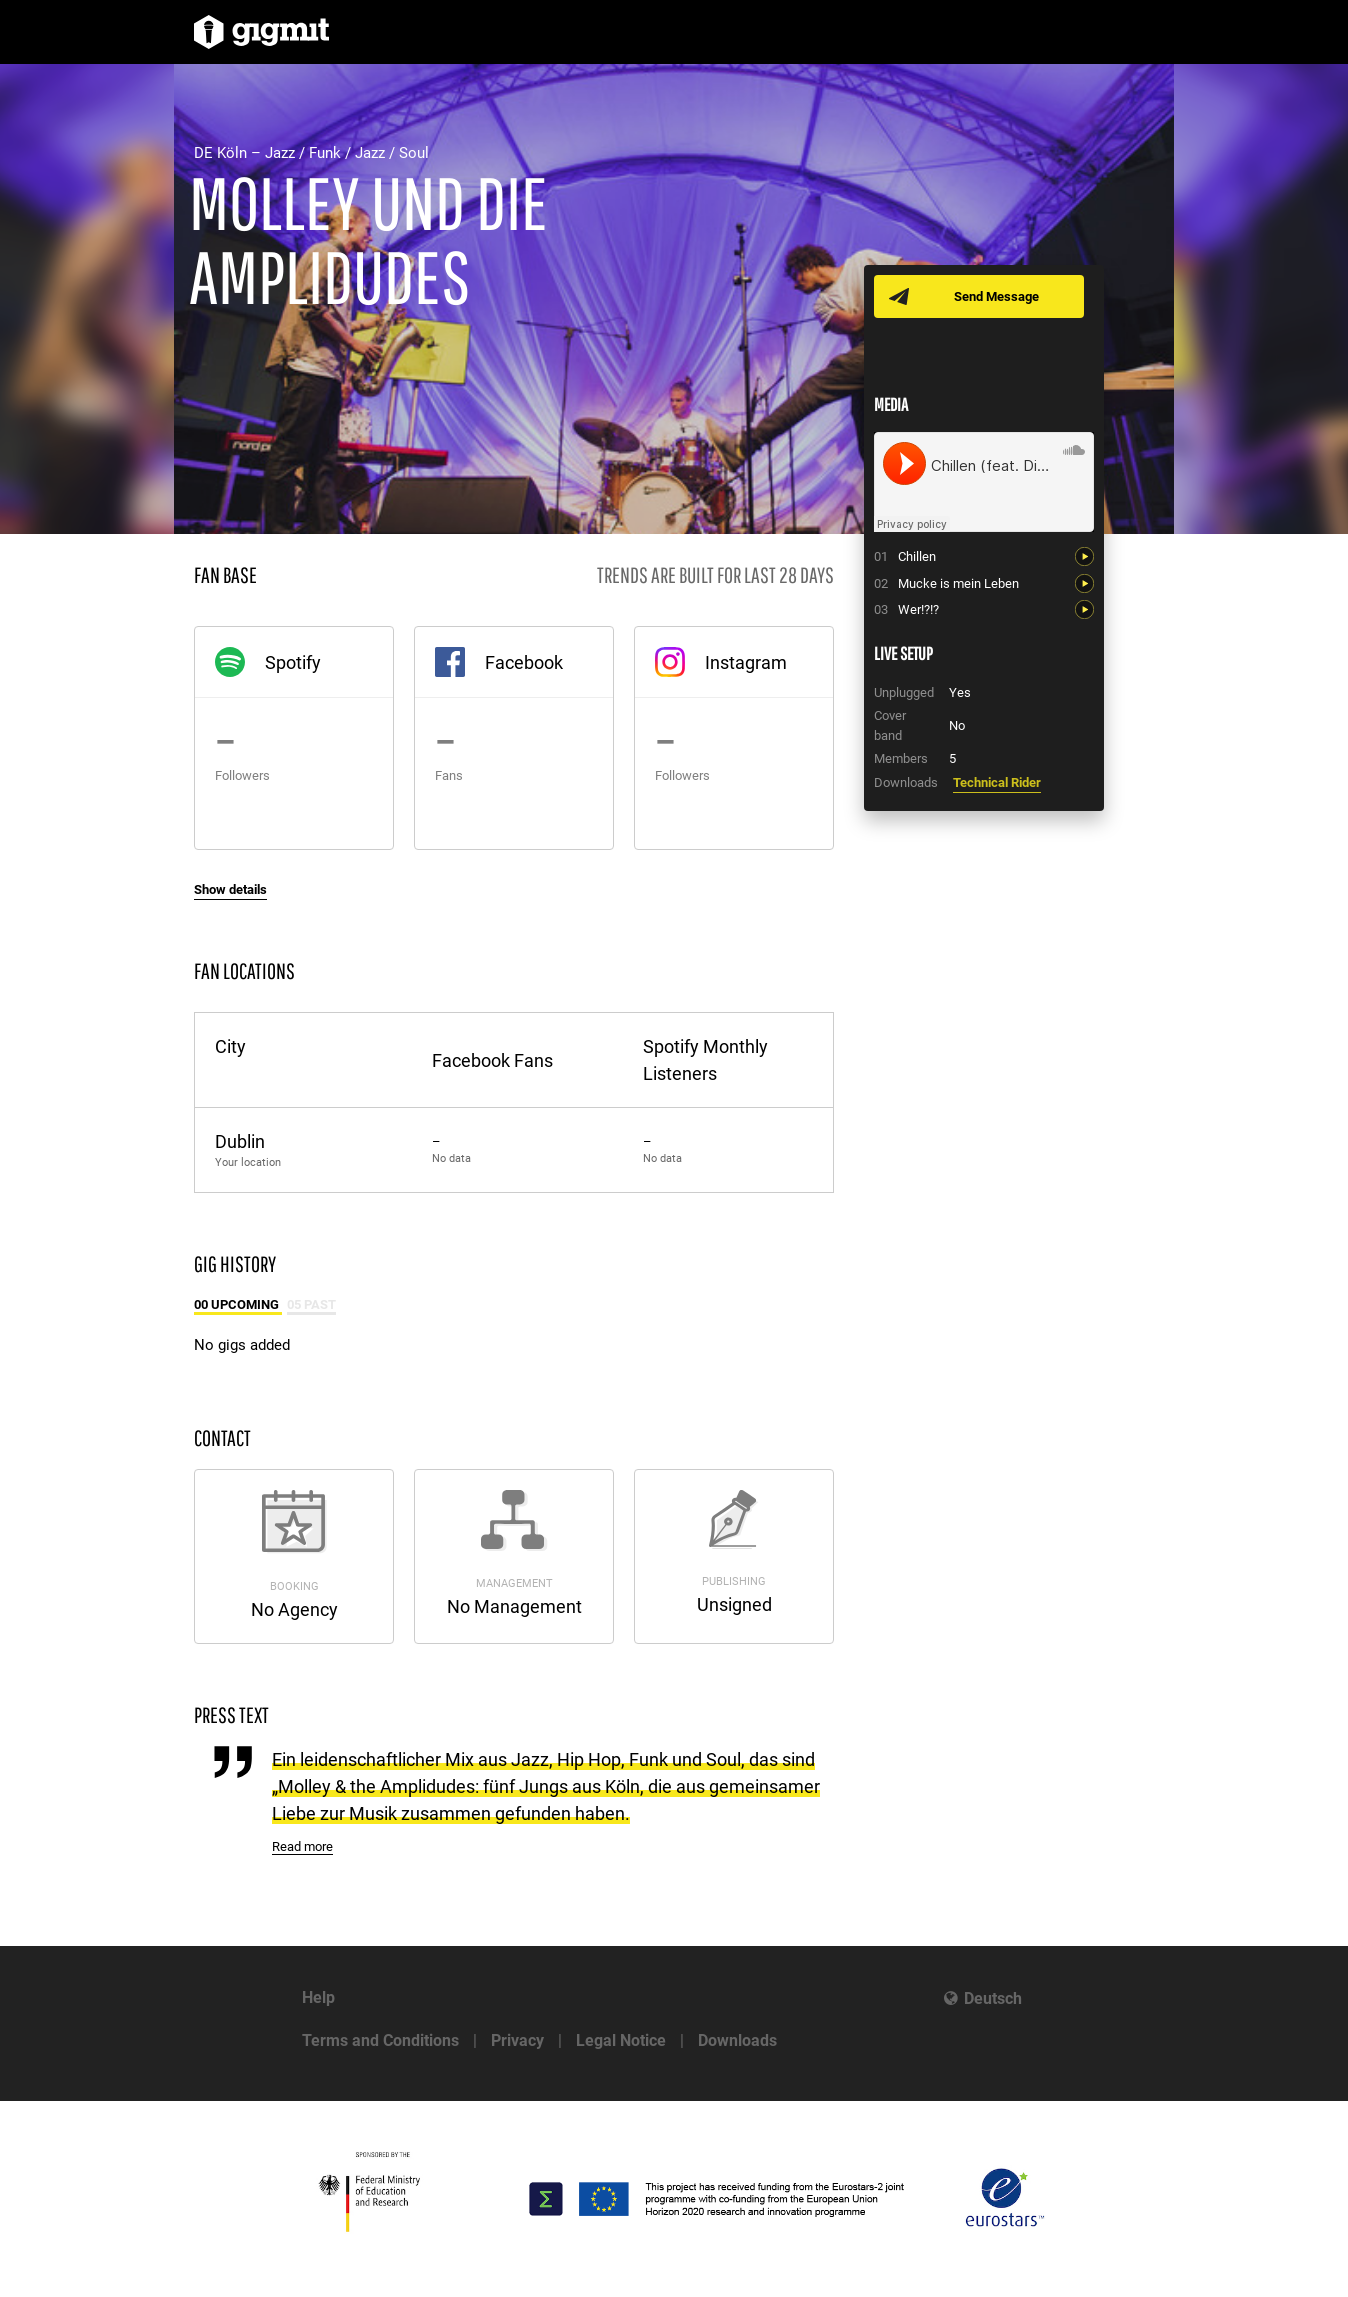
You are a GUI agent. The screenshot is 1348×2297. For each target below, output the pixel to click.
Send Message (996, 296)
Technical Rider (997, 782)
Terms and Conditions (380, 2040)
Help (318, 1997)
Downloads (737, 2040)
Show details (230, 889)
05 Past (311, 1304)
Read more (302, 1846)
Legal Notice (621, 2040)
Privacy (517, 2040)
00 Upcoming (238, 1304)
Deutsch (993, 1998)
